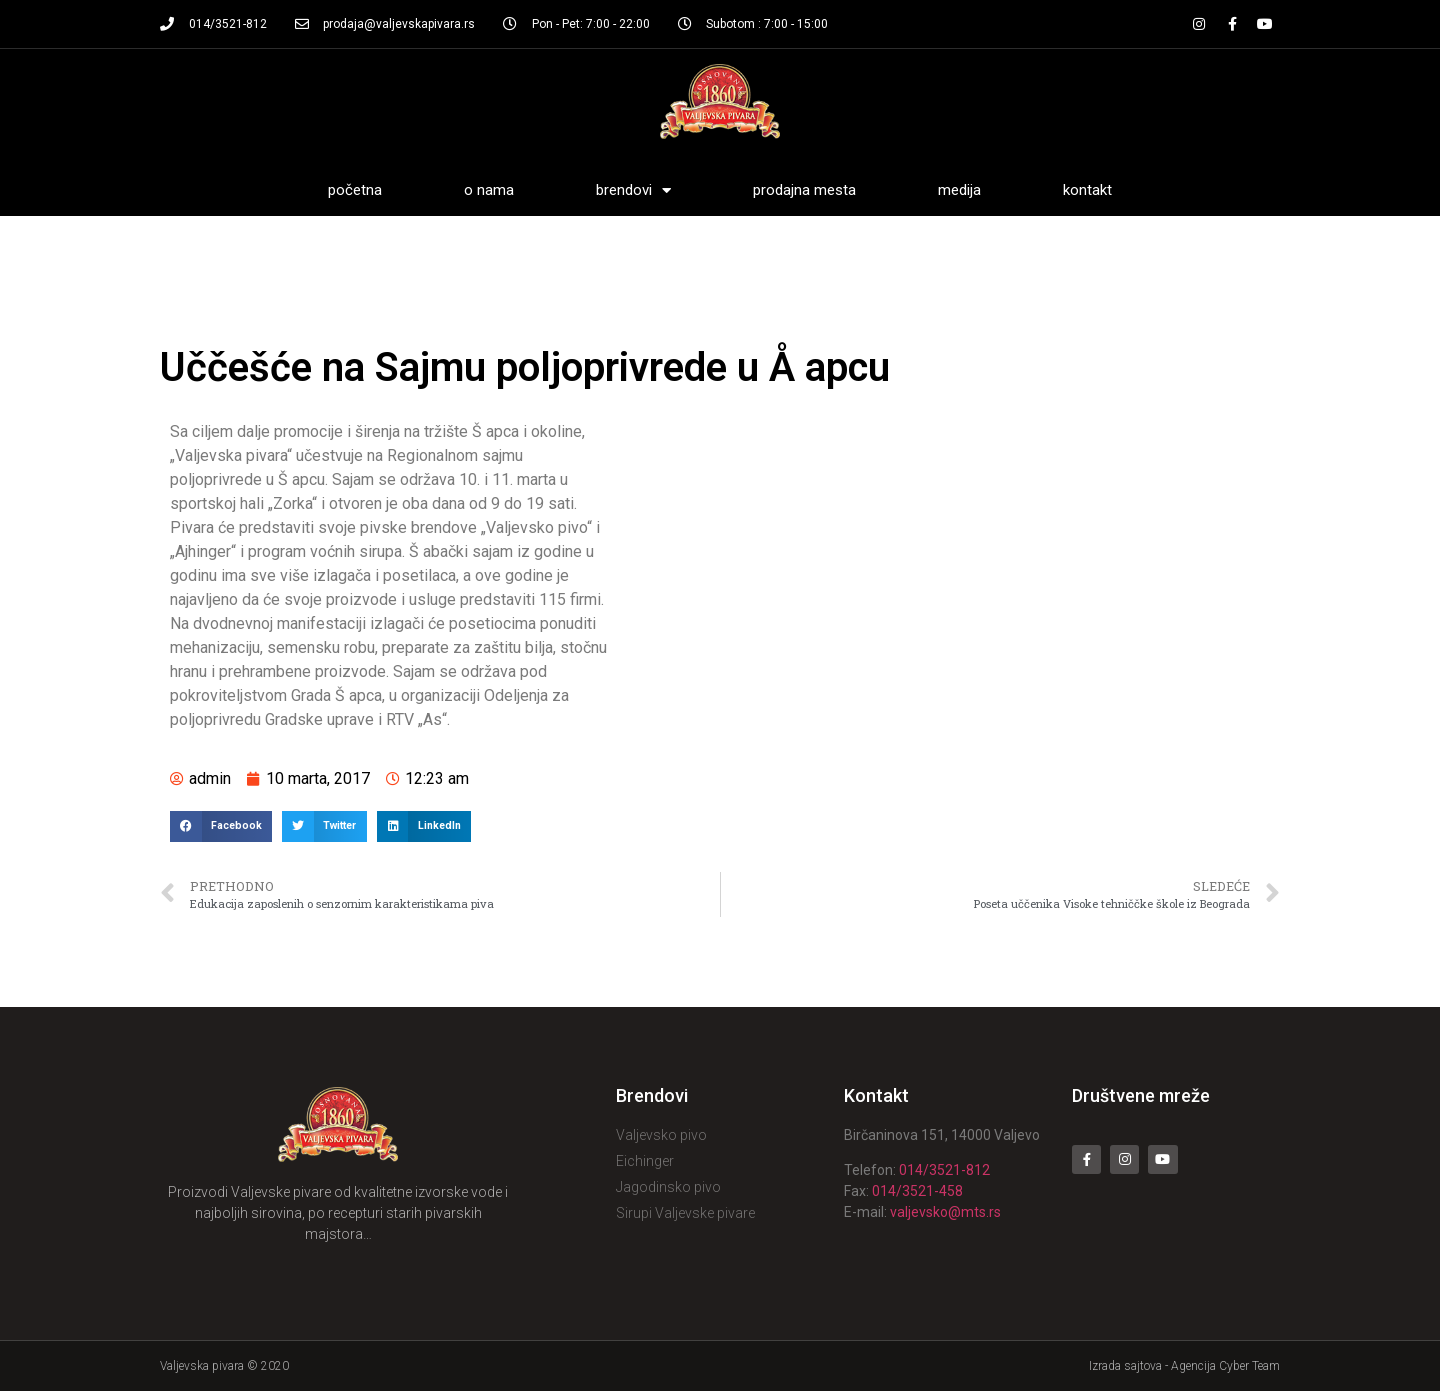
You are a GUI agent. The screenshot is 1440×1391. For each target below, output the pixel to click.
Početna (355, 190)
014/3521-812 (944, 1170)
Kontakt (1087, 190)
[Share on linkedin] (424, 827)
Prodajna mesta (804, 190)
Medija (959, 190)
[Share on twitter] (324, 827)
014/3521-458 (917, 1191)
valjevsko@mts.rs (945, 1212)
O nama (489, 190)
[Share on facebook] (221, 827)
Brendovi (633, 190)
